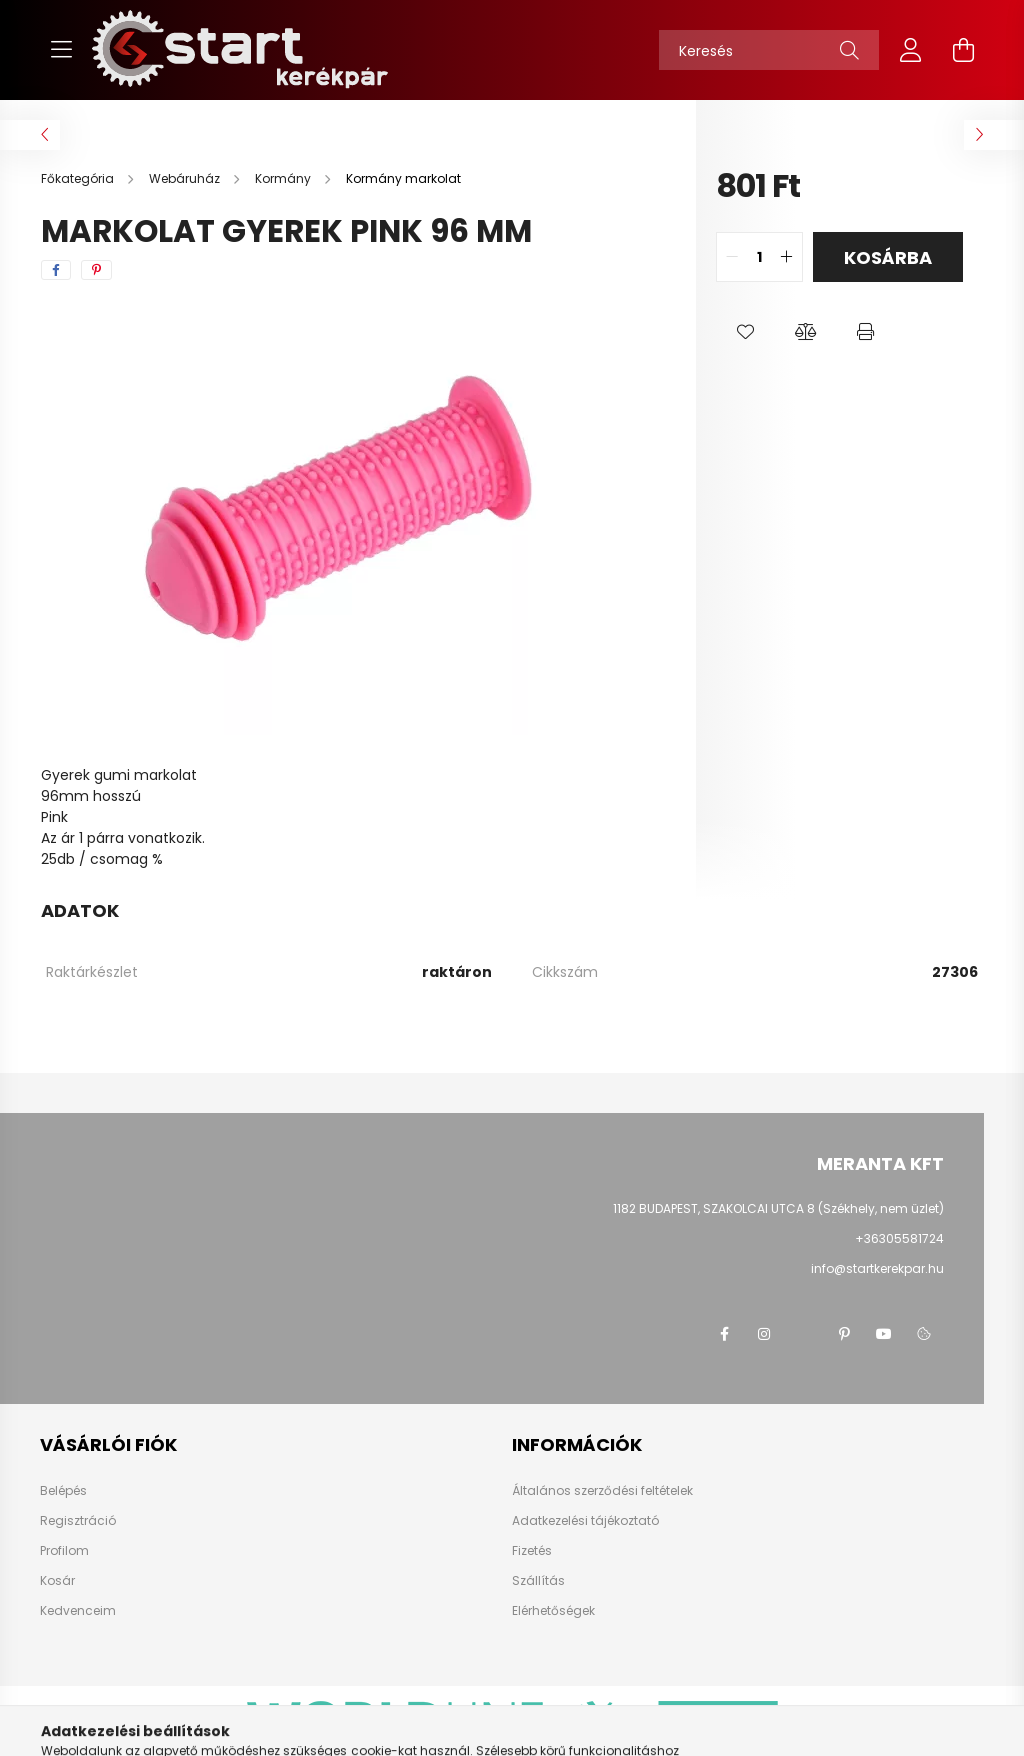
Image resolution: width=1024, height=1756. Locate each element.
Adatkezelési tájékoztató (585, 1521)
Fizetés (532, 1551)
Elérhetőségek (553, 1611)
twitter (804, 1334)
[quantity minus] (732, 257)
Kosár (57, 1581)
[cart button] (963, 50)
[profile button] (911, 50)
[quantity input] (759, 257)
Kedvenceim (78, 1611)
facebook (724, 1334)
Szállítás (538, 1581)
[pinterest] (96, 270)
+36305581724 (899, 1238)
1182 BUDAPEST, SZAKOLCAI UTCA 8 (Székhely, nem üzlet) (778, 1208)
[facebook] (56, 270)
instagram (764, 1334)
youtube (884, 1334)
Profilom (64, 1551)
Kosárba (888, 257)
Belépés (63, 1491)
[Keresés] (769, 50)
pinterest (844, 1334)
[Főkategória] (79, 178)
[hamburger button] (61, 50)
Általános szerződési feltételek (602, 1491)
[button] (746, 332)
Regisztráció (78, 1521)
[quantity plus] (787, 257)
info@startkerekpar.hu (877, 1268)
